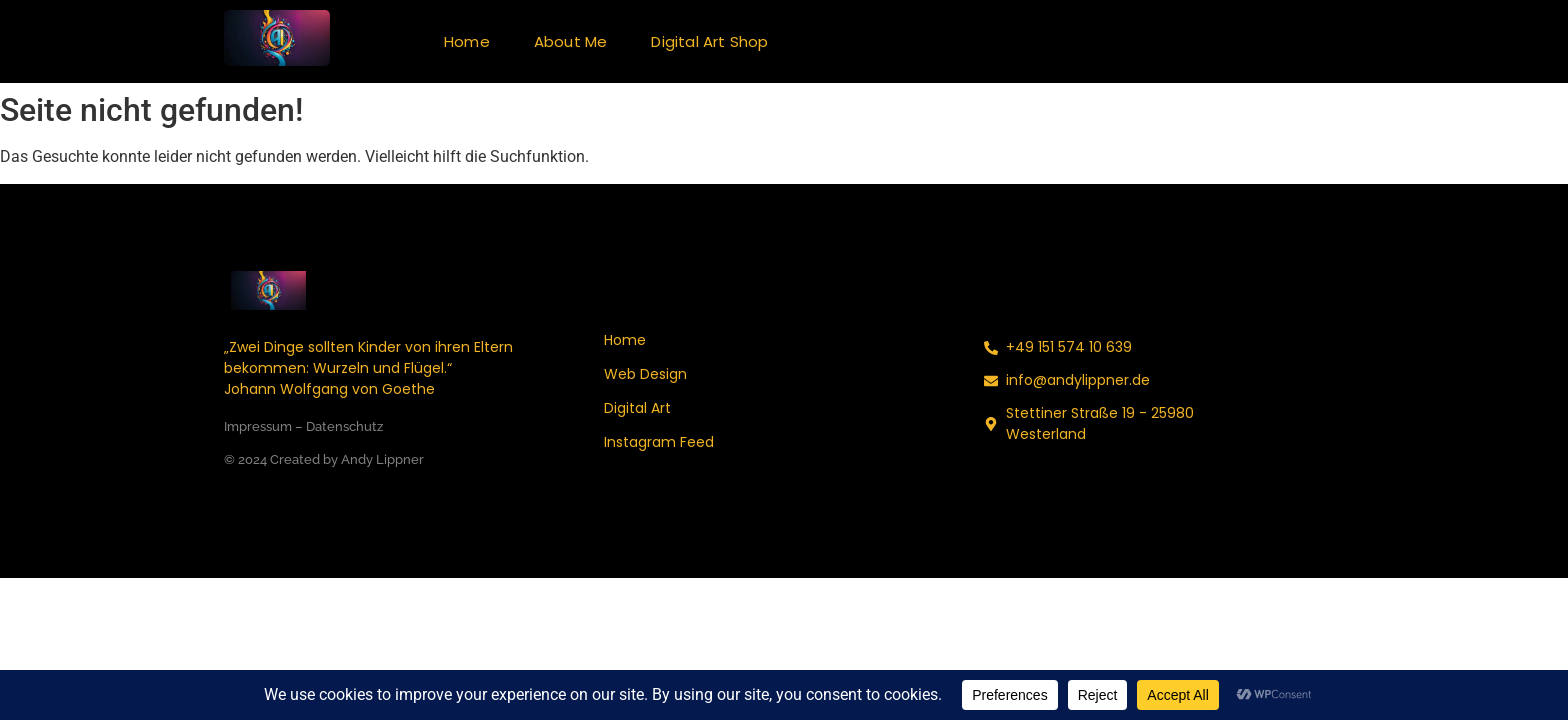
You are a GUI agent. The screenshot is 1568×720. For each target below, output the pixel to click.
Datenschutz (344, 426)
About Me (571, 41)
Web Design (645, 374)
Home (467, 41)
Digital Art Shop (709, 41)
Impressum (258, 426)
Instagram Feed (659, 442)
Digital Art (637, 408)
